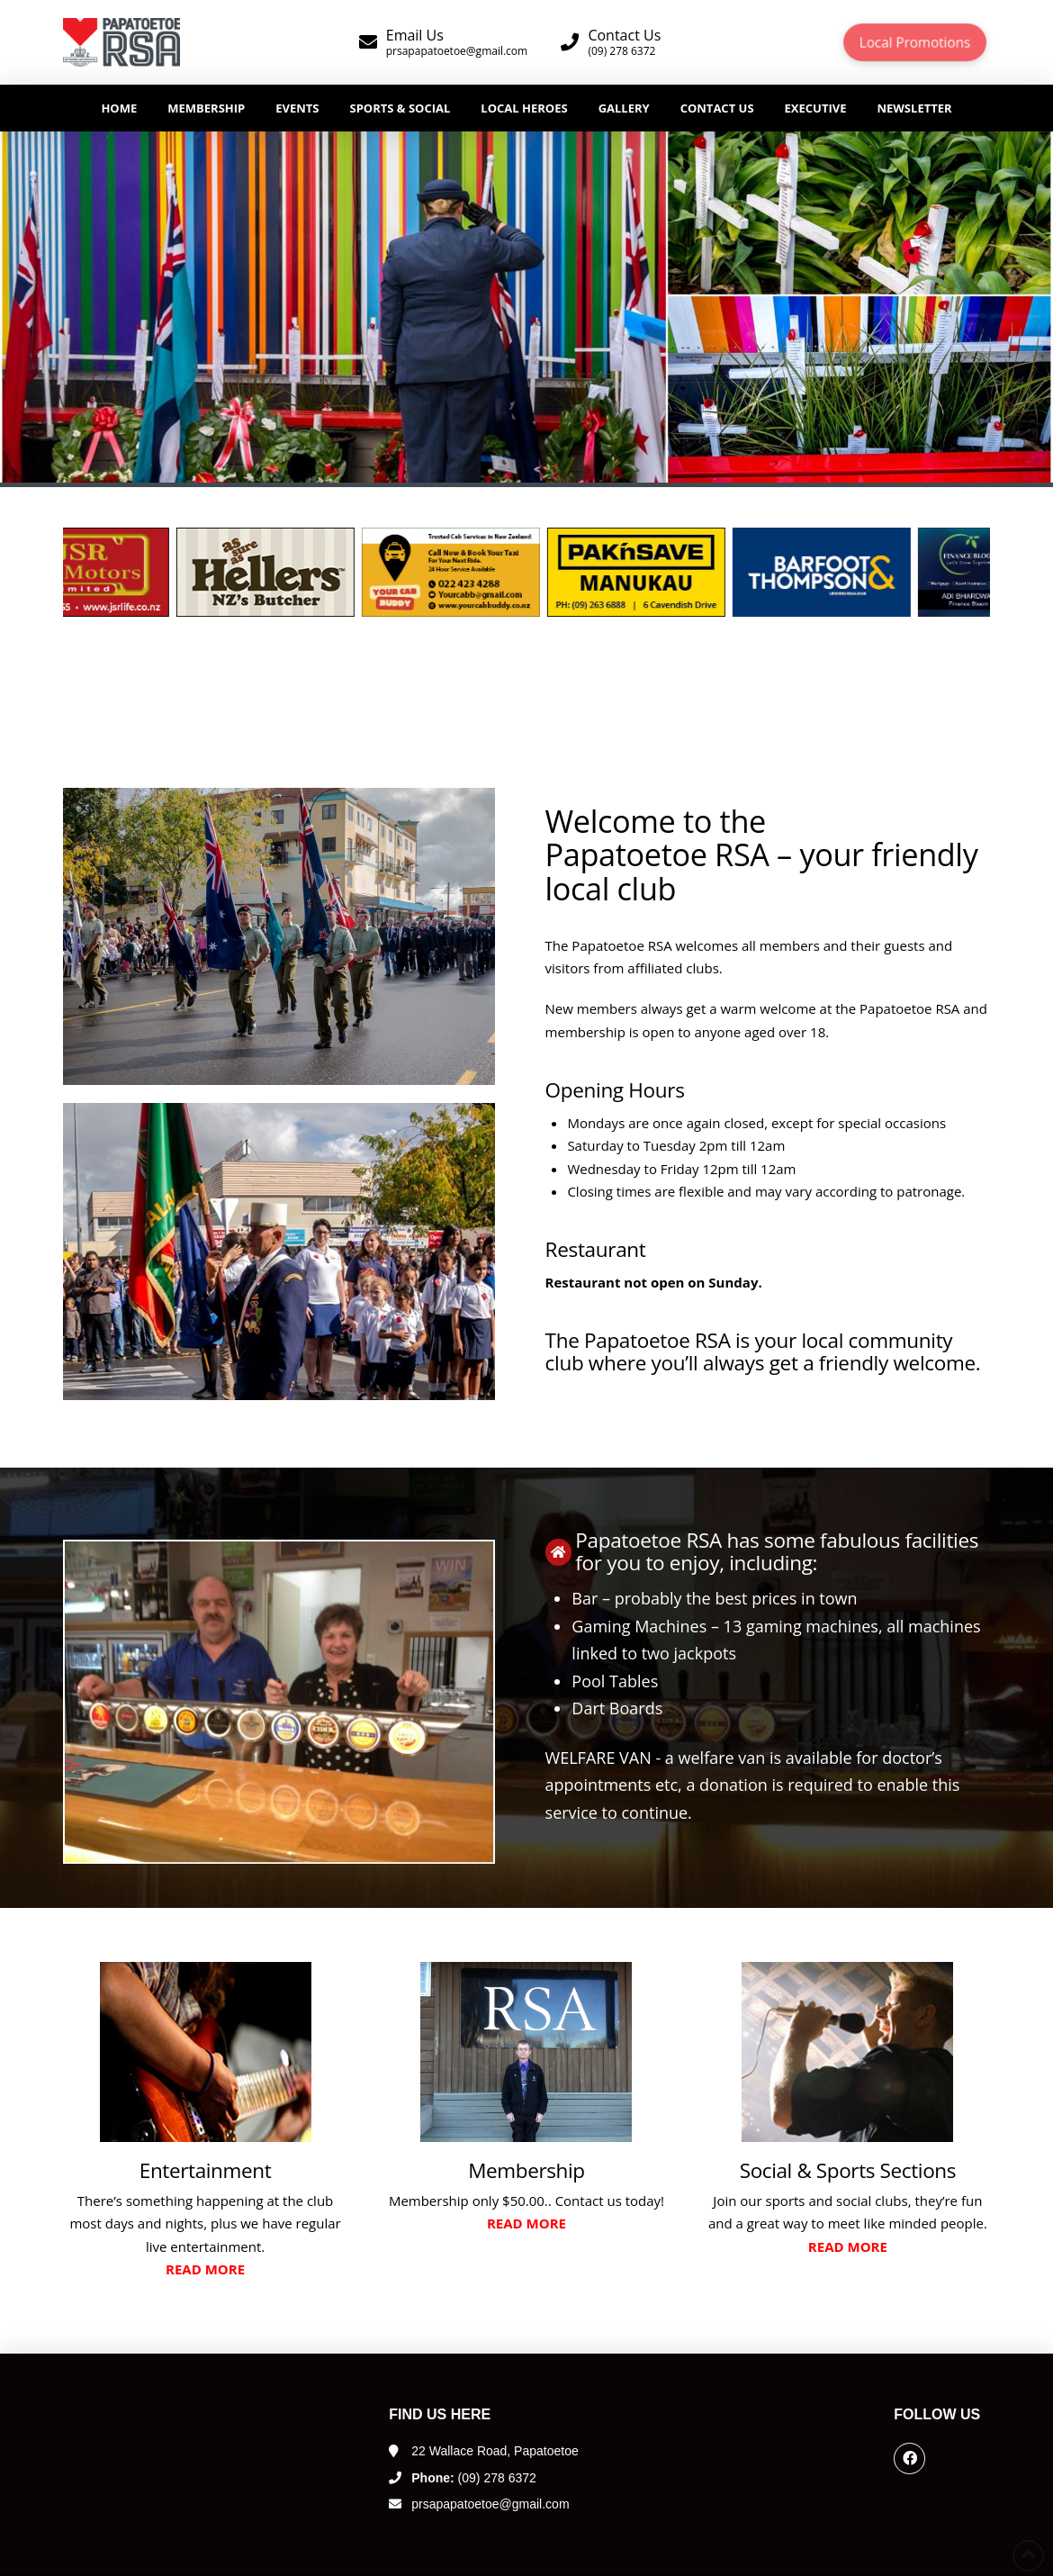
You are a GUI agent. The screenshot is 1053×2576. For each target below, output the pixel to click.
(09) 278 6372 (473, 2478)
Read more (205, 2269)
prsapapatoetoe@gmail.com (490, 2504)
